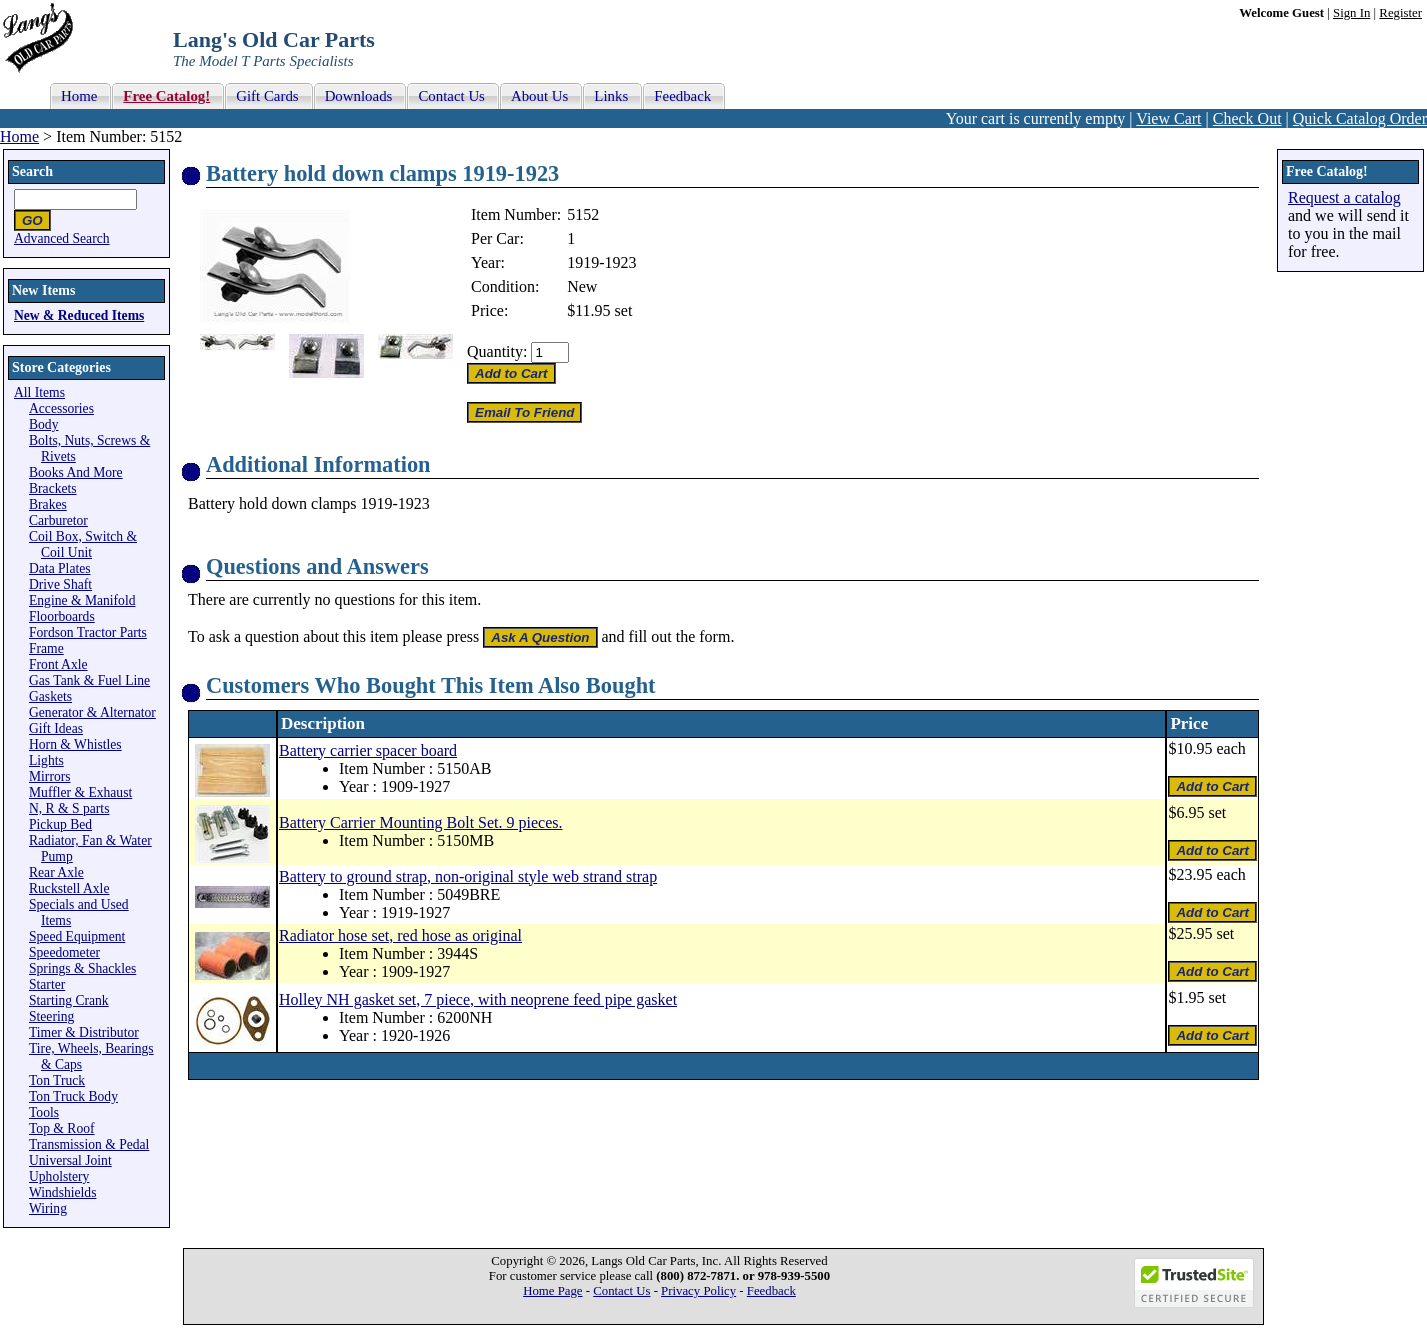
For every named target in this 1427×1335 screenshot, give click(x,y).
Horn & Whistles (75, 744)
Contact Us (621, 1291)
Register (1400, 13)
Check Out (1247, 118)
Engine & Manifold (82, 600)
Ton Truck (57, 1080)
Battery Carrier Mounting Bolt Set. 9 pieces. (421, 822)
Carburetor (58, 520)
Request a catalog (1344, 197)
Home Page (552, 1291)
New (582, 286)
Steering (51, 1016)
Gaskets (50, 696)
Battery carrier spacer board (368, 750)
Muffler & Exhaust (80, 792)
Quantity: (497, 351)
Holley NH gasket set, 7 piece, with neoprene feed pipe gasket (478, 999)
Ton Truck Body (73, 1096)
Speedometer (64, 952)
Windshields (62, 1192)
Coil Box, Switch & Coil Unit (83, 544)
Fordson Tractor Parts (88, 632)
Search (32, 171)
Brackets (53, 488)
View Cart (1168, 118)
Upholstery (59, 1176)
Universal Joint (70, 1160)
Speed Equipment (77, 936)
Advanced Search (62, 238)
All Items (39, 392)
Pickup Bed (60, 824)
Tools (44, 1112)
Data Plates (60, 568)
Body (43, 424)
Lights (46, 760)
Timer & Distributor (84, 1032)
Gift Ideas (56, 728)
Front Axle (58, 664)
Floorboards (62, 616)
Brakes (48, 504)
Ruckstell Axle (69, 888)
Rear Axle (56, 872)
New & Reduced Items (79, 315)
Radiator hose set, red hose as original (400, 935)
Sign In (1351, 13)
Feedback (771, 1291)
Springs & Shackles (82, 968)
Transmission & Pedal (89, 1144)
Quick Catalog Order (1360, 118)
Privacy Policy (698, 1291)
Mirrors (50, 776)
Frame (46, 648)
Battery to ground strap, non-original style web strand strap (468, 876)
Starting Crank (69, 1000)
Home (19, 136)
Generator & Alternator (92, 712)
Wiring (48, 1208)
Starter (47, 984)
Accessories (61, 408)
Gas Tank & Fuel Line (89, 680)
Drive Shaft (60, 584)
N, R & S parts (69, 808)
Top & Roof (62, 1128)
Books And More (76, 472)
